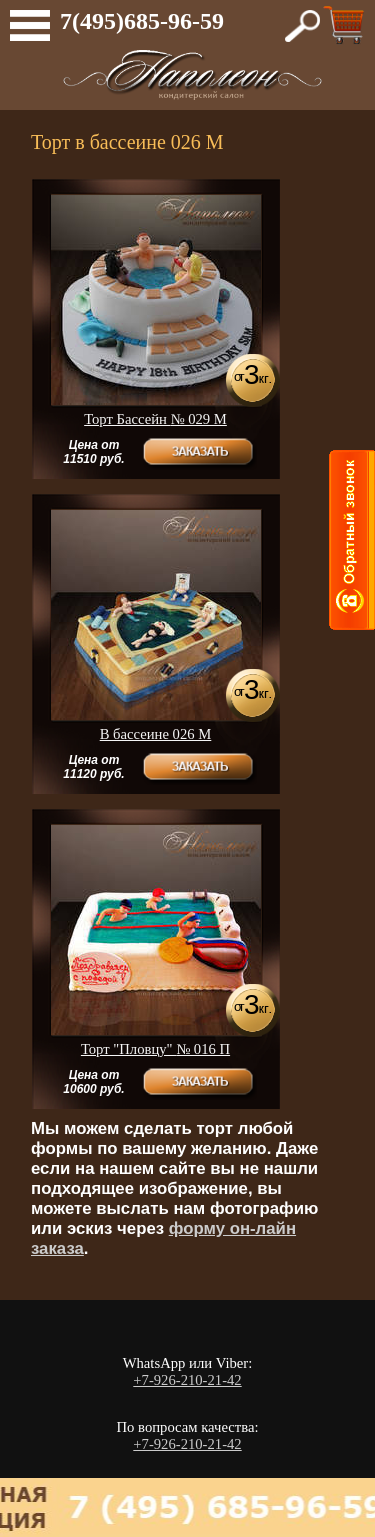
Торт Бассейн (155, 419)
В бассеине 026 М (156, 734)
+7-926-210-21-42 (187, 1380)
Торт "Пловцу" (155, 1049)
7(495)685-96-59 (142, 21)
